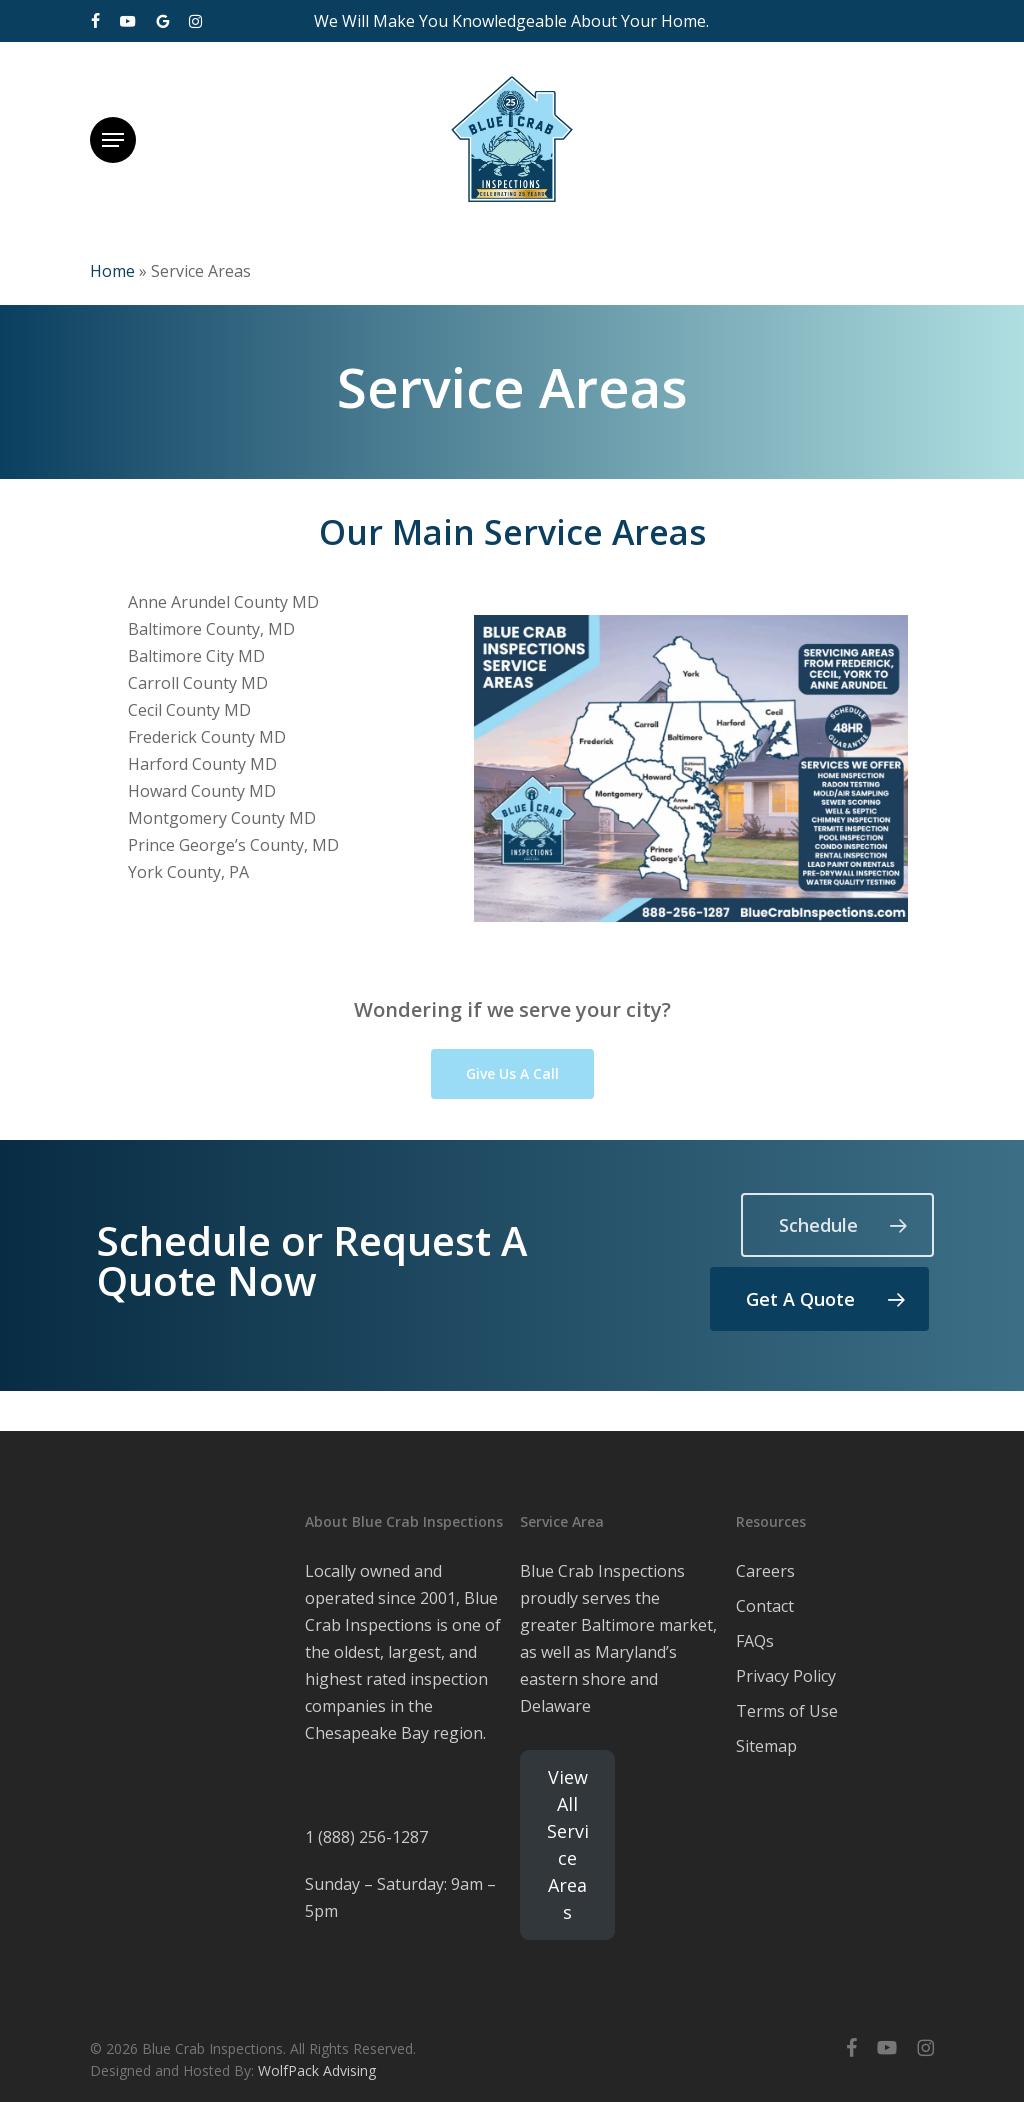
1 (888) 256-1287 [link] (366, 1837)
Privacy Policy (786, 1676)
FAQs (755, 1641)
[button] (113, 140)
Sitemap (766, 1746)
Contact (765, 1606)
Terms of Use (787, 1711)
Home (112, 271)
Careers (765, 1571)
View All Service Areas (568, 1844)
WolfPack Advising (317, 2070)
